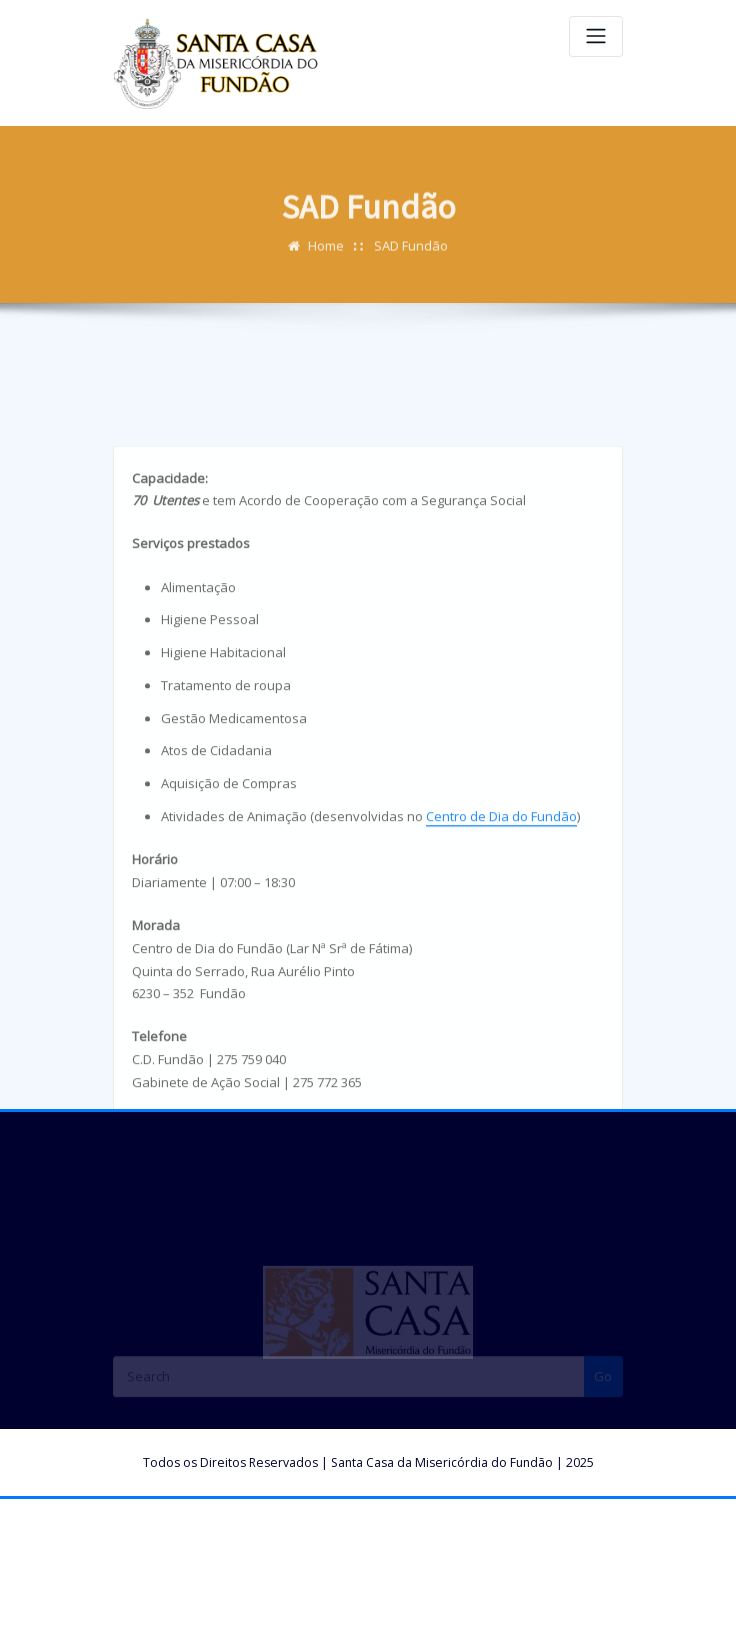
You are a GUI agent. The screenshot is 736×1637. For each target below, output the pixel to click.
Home (326, 254)
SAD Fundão (411, 254)
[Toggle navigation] (596, 36)
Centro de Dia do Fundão (501, 896)
